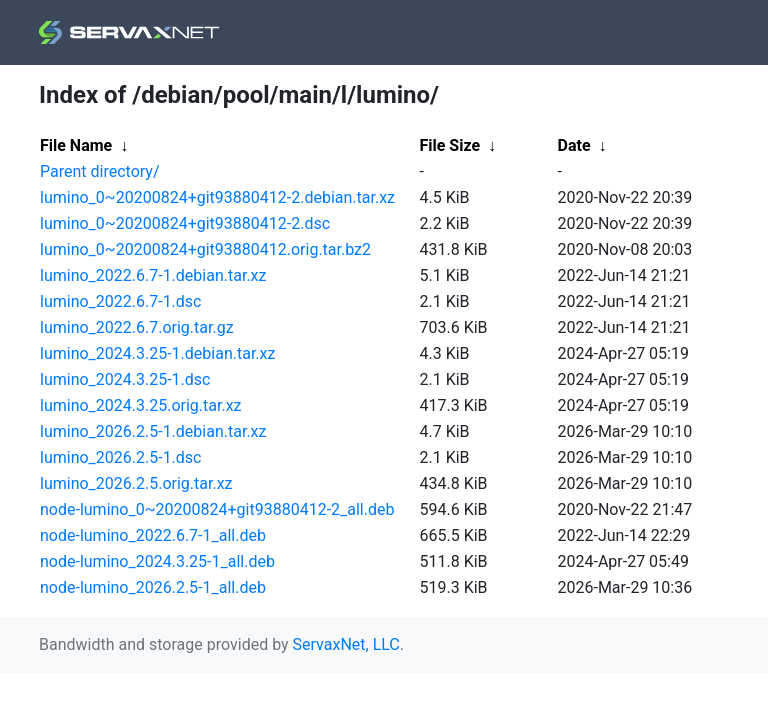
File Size (450, 145)
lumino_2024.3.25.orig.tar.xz (141, 405)
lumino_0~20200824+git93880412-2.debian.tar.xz (217, 197)
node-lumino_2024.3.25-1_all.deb (157, 561)
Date (574, 145)
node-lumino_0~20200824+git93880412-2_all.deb (217, 509)
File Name (76, 145)
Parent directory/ (100, 171)
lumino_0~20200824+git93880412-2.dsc (185, 223)
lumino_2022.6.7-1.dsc (121, 301)
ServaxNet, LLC (346, 644)
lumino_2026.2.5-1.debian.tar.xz (153, 431)
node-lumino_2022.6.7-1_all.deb (153, 535)
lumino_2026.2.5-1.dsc (121, 457)
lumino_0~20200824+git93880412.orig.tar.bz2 (205, 249)
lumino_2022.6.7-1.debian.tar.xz (153, 275)
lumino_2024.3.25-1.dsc (125, 379)
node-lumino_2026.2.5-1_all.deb (153, 587)
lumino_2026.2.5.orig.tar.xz (136, 483)
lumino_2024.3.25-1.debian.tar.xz (157, 353)
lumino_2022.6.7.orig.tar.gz (137, 327)
